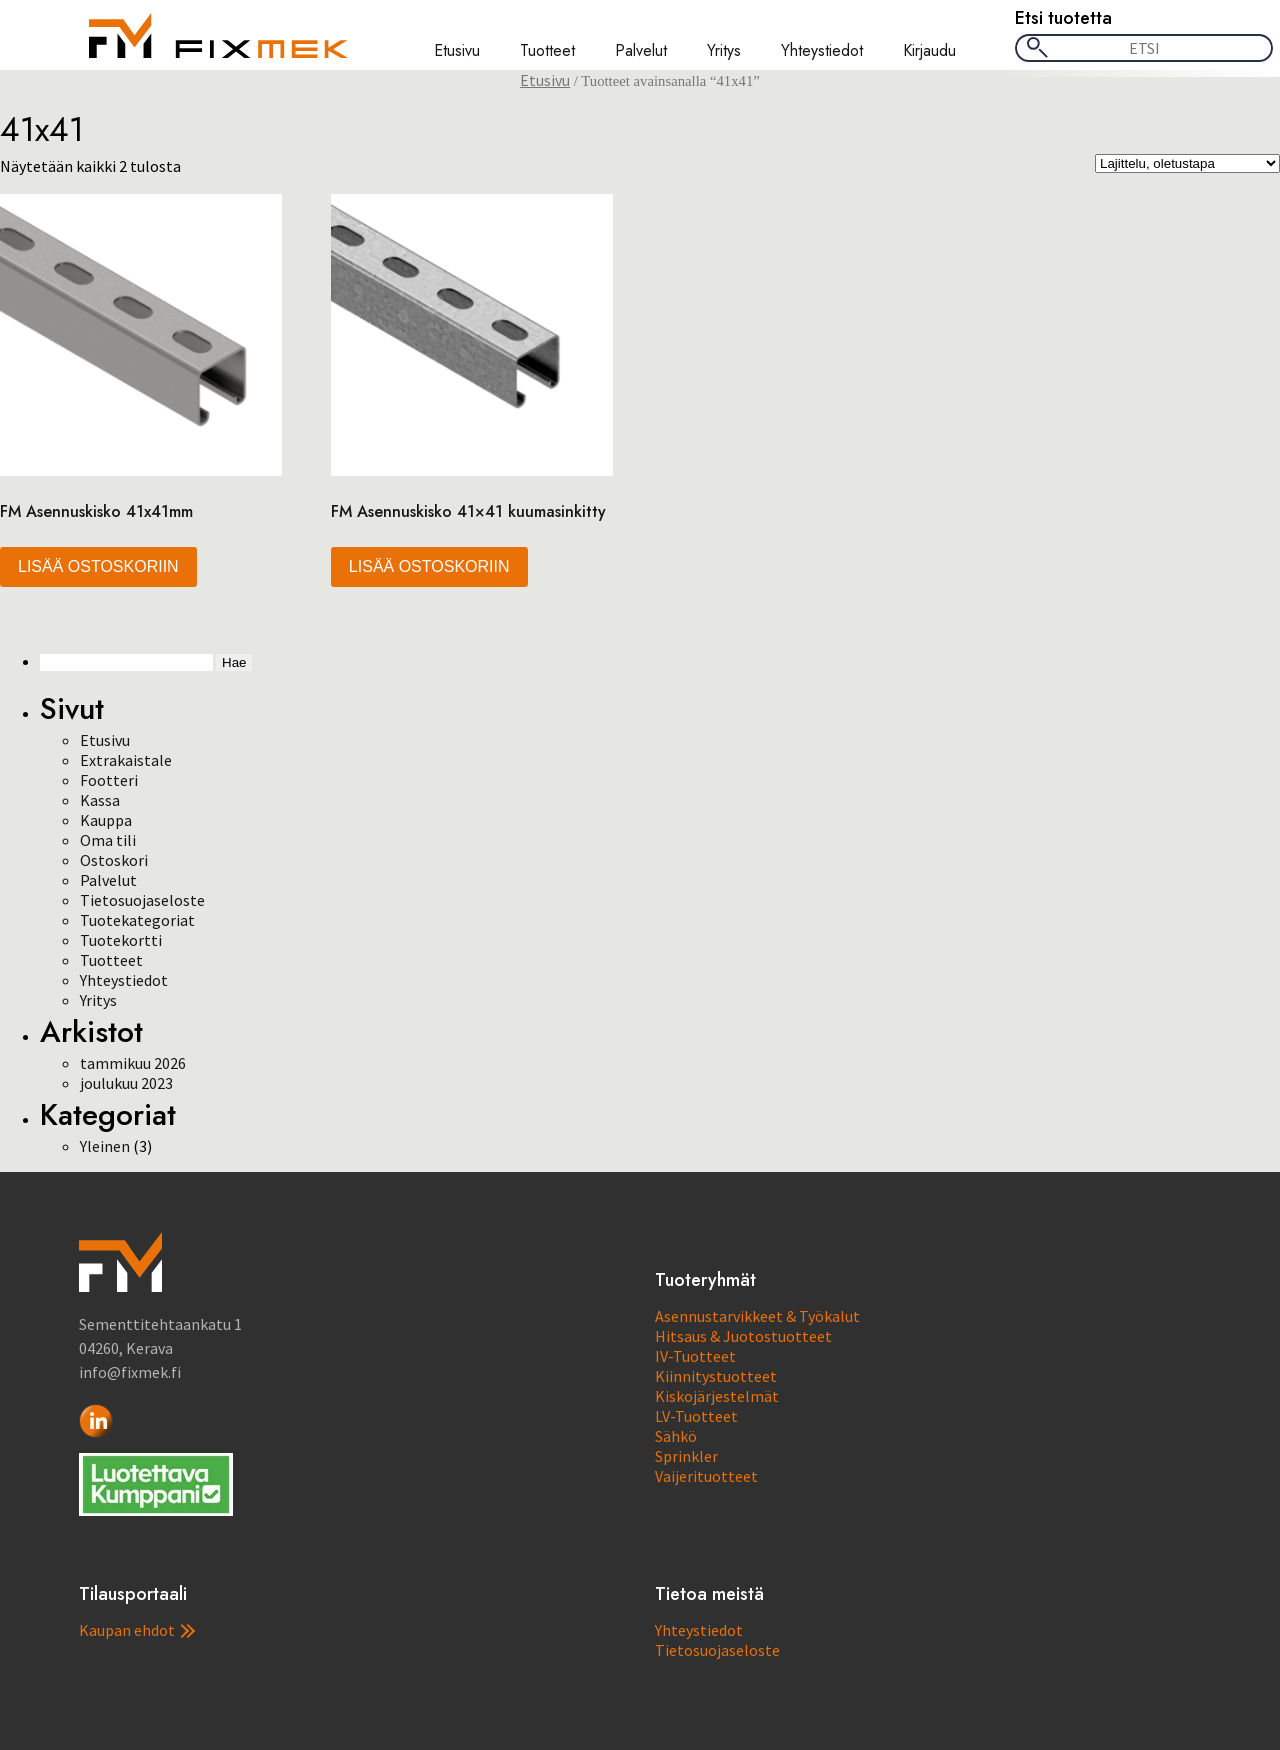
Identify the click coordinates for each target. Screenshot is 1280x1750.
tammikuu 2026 (133, 1063)
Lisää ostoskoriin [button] (98, 566)
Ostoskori (114, 860)
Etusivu (457, 51)
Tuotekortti (121, 940)
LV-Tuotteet (696, 1416)
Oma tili (108, 840)
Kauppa (106, 820)
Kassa (100, 800)
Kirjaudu (929, 51)
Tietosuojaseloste (142, 900)
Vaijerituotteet (706, 1476)
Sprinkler (686, 1456)
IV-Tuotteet (695, 1356)
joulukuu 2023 (126, 1083)
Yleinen (105, 1146)
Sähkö (676, 1436)
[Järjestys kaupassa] (1187, 163)
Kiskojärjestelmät (717, 1396)
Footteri (109, 780)
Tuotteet (547, 51)
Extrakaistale (126, 760)
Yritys (724, 51)
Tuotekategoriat (137, 920)
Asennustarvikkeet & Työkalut (757, 1316)
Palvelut (641, 51)
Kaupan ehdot (137, 1630)
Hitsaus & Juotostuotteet (743, 1336)
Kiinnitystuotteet (716, 1376)
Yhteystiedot (822, 51)
